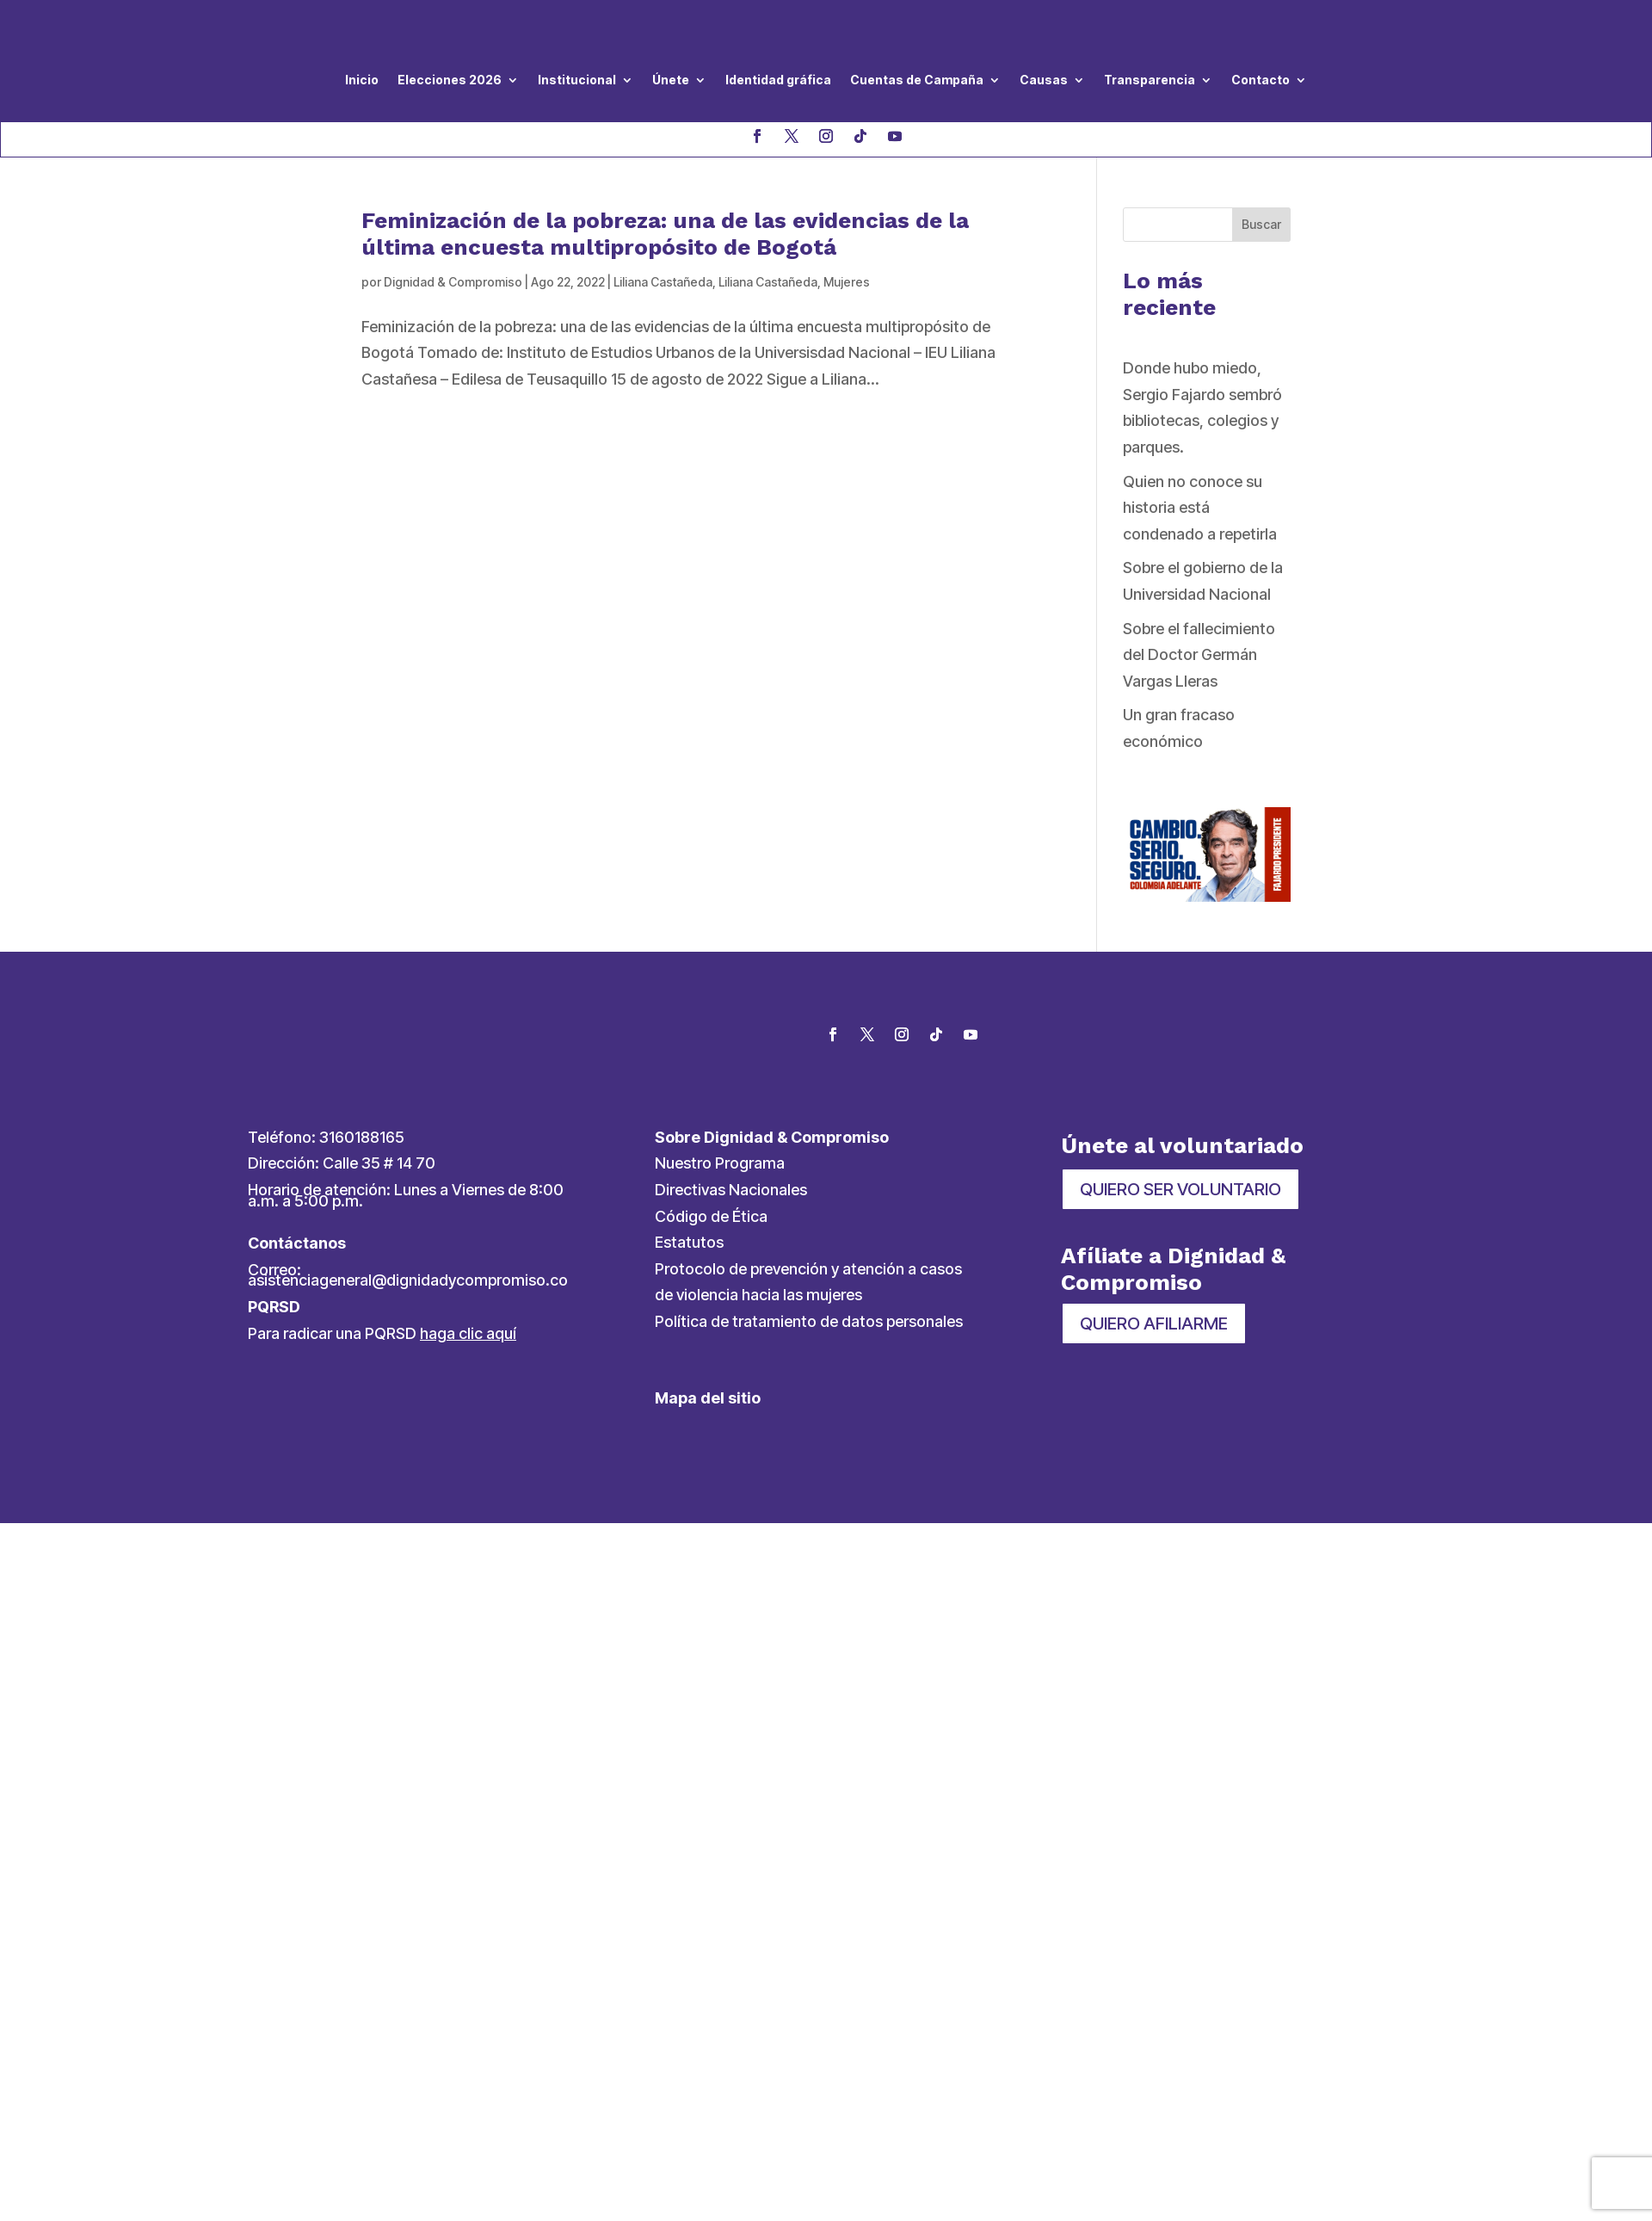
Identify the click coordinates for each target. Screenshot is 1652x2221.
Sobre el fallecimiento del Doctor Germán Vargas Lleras (1199, 655)
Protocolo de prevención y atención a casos (808, 1269)
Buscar (1261, 224)
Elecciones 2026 (450, 79)
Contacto (1260, 79)
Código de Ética (711, 1216)
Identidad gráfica (778, 79)
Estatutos (689, 1242)
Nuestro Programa (720, 1163)
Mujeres (846, 282)
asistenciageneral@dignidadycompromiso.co (408, 1280)
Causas (1044, 79)
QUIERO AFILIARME (1154, 1323)
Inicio (362, 79)
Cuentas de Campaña (916, 79)
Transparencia (1149, 79)
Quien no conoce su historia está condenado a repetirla (1200, 507)
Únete (670, 79)
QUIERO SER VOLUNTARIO (1180, 1189)
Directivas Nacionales (731, 1190)
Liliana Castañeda (662, 282)
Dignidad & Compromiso (453, 282)
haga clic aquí (468, 1333)
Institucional (577, 79)
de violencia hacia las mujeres (758, 1295)
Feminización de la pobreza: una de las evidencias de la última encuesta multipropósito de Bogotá (665, 233)
